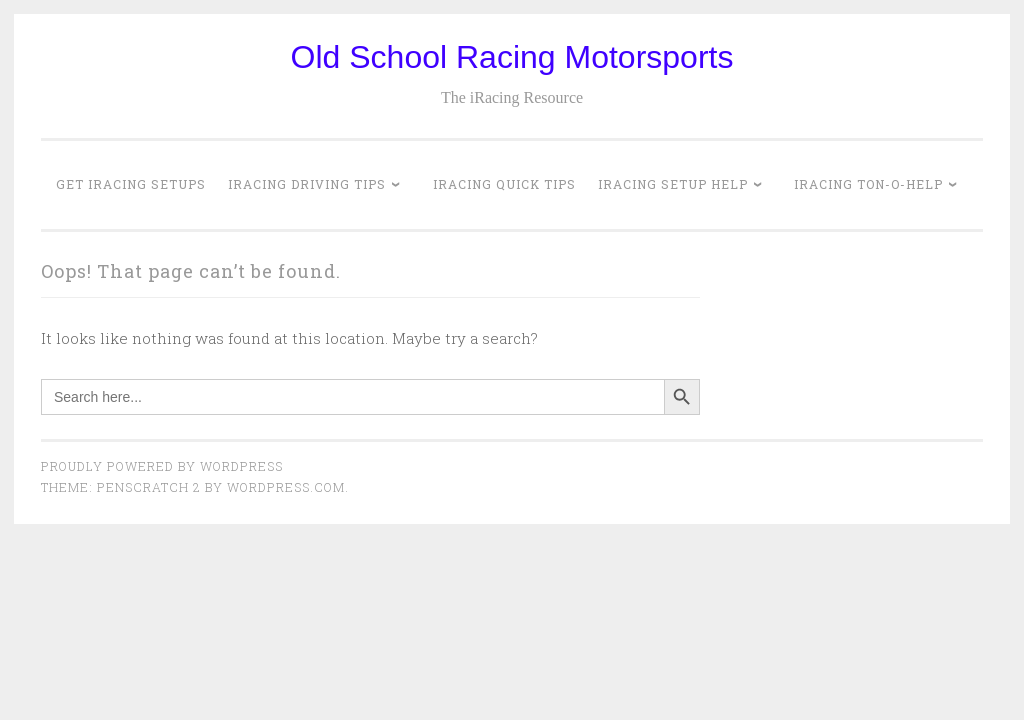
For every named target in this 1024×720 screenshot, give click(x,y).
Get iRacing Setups (131, 184)
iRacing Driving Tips (307, 184)
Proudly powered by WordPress (162, 466)
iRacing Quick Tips (504, 184)
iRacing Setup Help (673, 184)
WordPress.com (286, 487)
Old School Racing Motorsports (512, 57)
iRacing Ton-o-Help (868, 184)
